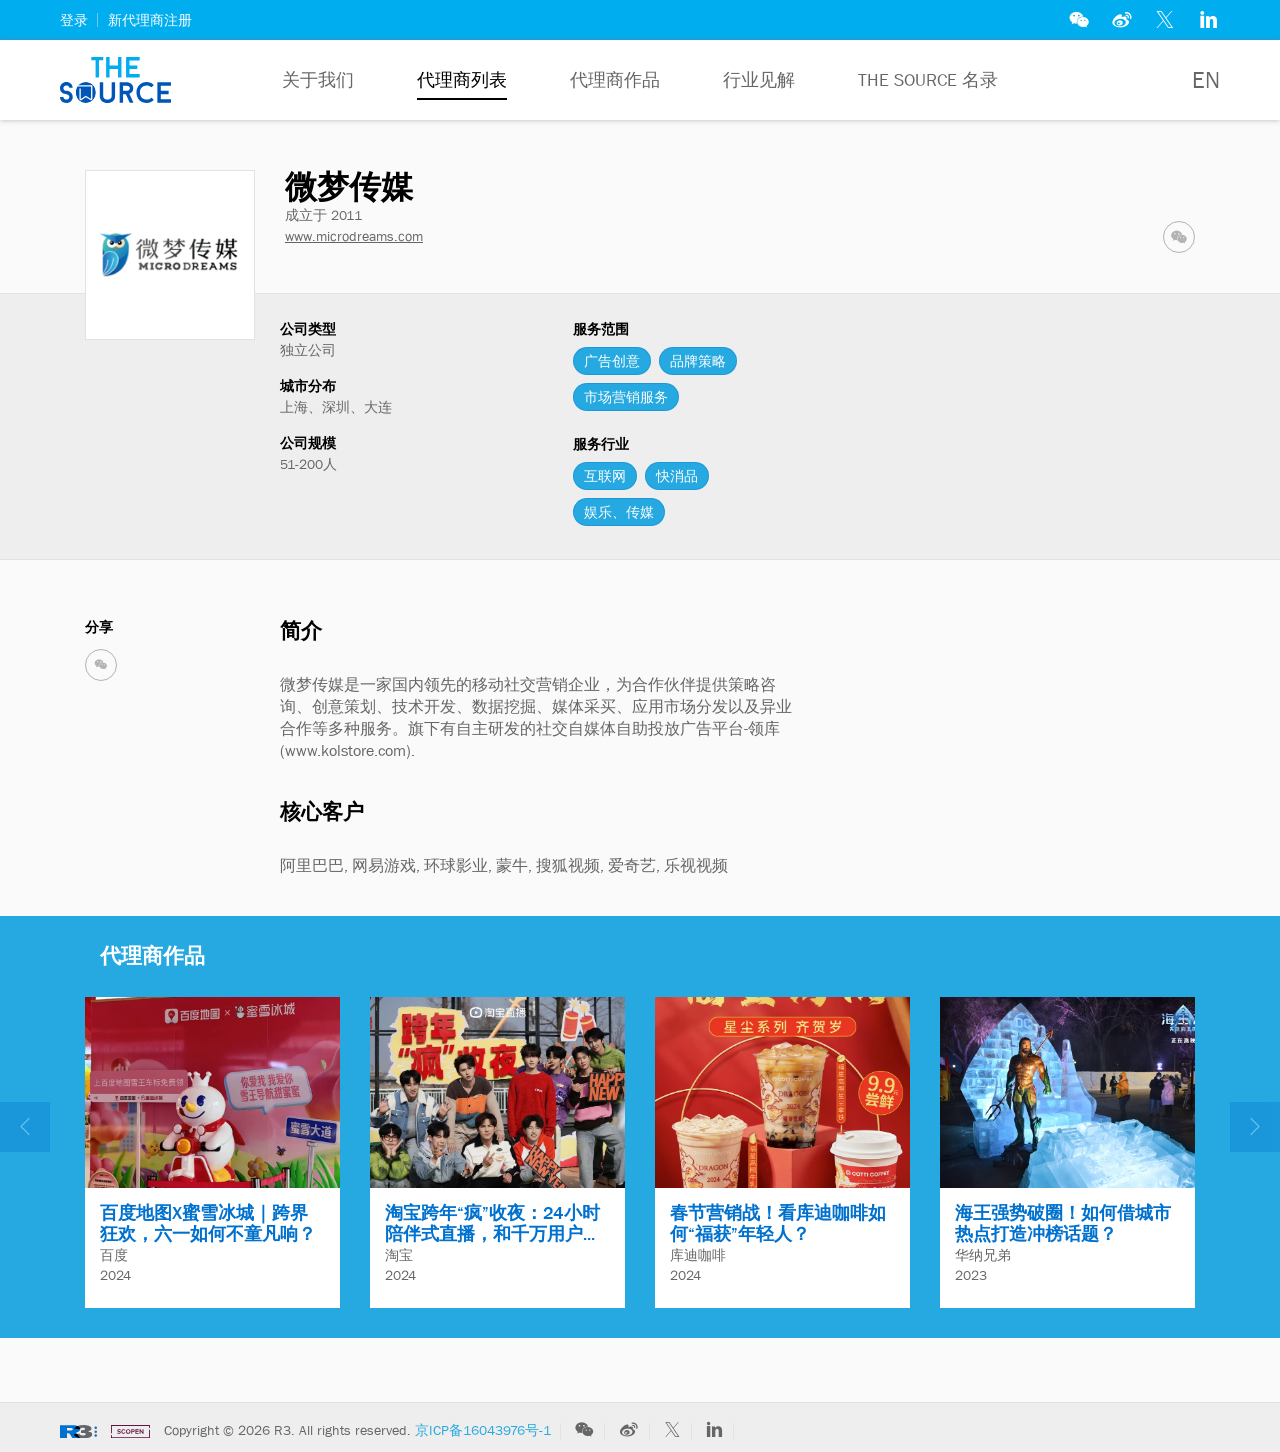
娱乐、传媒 (619, 512)
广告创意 (612, 361)
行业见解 (759, 80)
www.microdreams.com (354, 236)
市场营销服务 (626, 397)
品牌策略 (698, 361)
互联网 (605, 476)
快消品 (677, 476)
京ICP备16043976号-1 (483, 1430)
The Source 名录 (928, 80)
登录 (74, 20)
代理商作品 (615, 80)
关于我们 (318, 80)
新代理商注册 (150, 20)
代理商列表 (462, 80)
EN (1206, 80)
